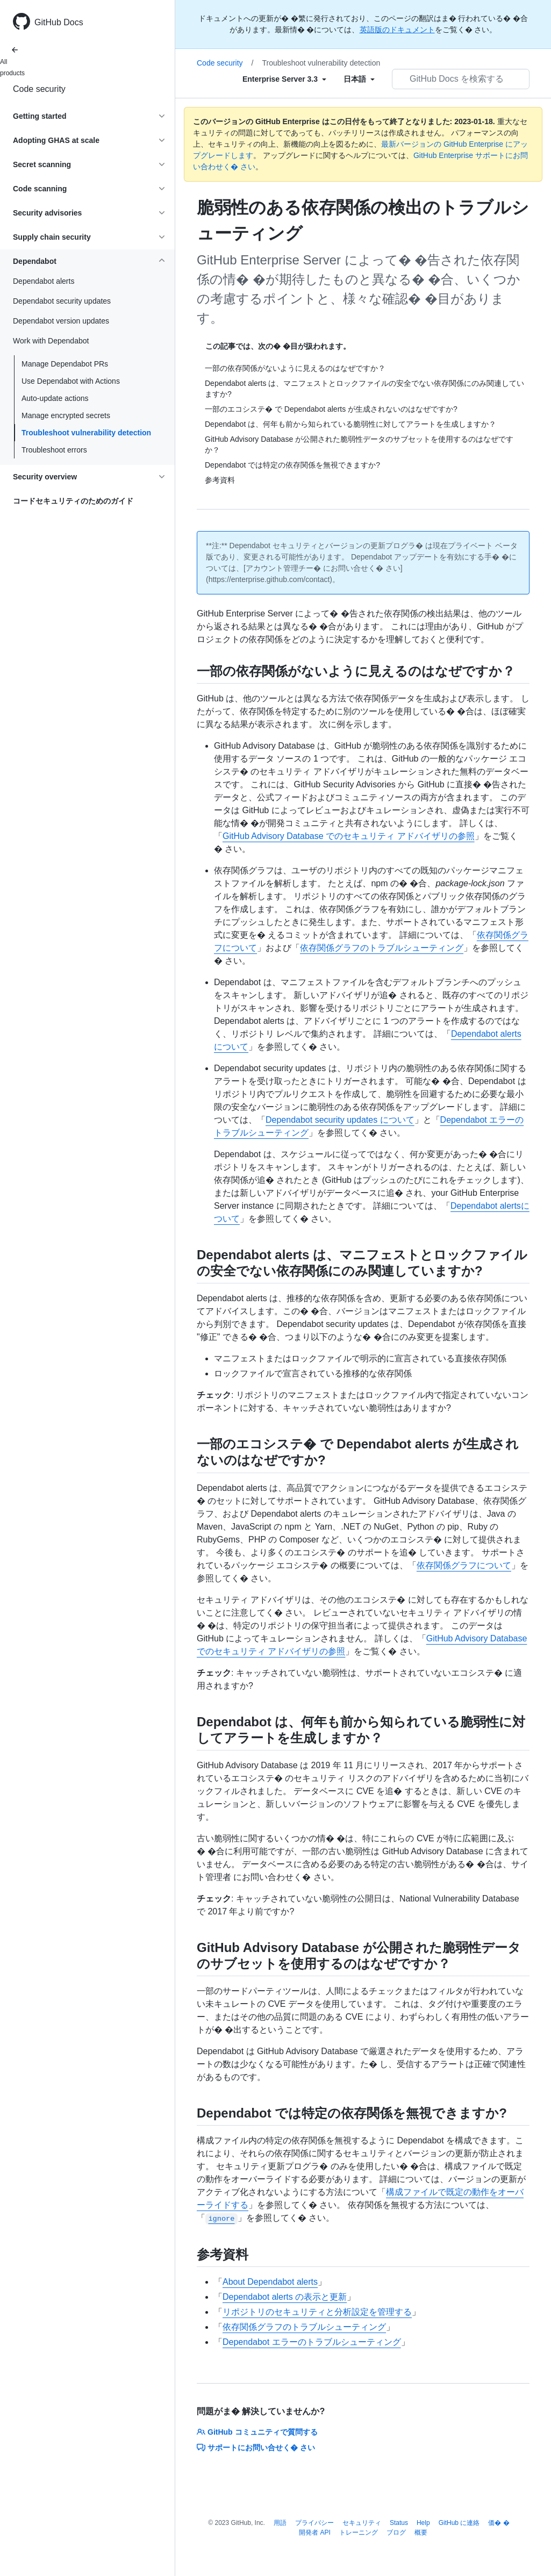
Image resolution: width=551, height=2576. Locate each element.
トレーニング (358, 2532)
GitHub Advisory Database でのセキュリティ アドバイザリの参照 (349, 836)
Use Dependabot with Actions (71, 381)
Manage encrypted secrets (66, 415)
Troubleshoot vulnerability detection (86, 432)
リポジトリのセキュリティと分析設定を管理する (317, 2311)
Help (423, 2523)
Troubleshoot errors (54, 450)
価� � (498, 2523)
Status (399, 2523)
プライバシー (314, 2523)
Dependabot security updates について (340, 1119)
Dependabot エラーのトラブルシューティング (312, 2342)
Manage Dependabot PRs (65, 364)
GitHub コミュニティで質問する (257, 2432)
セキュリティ (361, 2523)
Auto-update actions (55, 398)
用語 (280, 2523)
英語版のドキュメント (397, 29)
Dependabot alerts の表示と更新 (285, 2296)
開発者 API (315, 2532)
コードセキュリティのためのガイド (73, 501)
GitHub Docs (58, 22)
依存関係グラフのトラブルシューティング (381, 947)
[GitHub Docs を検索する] (460, 79)
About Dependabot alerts (270, 2281)
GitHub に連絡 (459, 2523)
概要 (420, 2532)
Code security (39, 89)
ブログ (396, 2532)
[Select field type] (284, 79)
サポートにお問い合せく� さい (256, 2447)
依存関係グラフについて (464, 1565)
